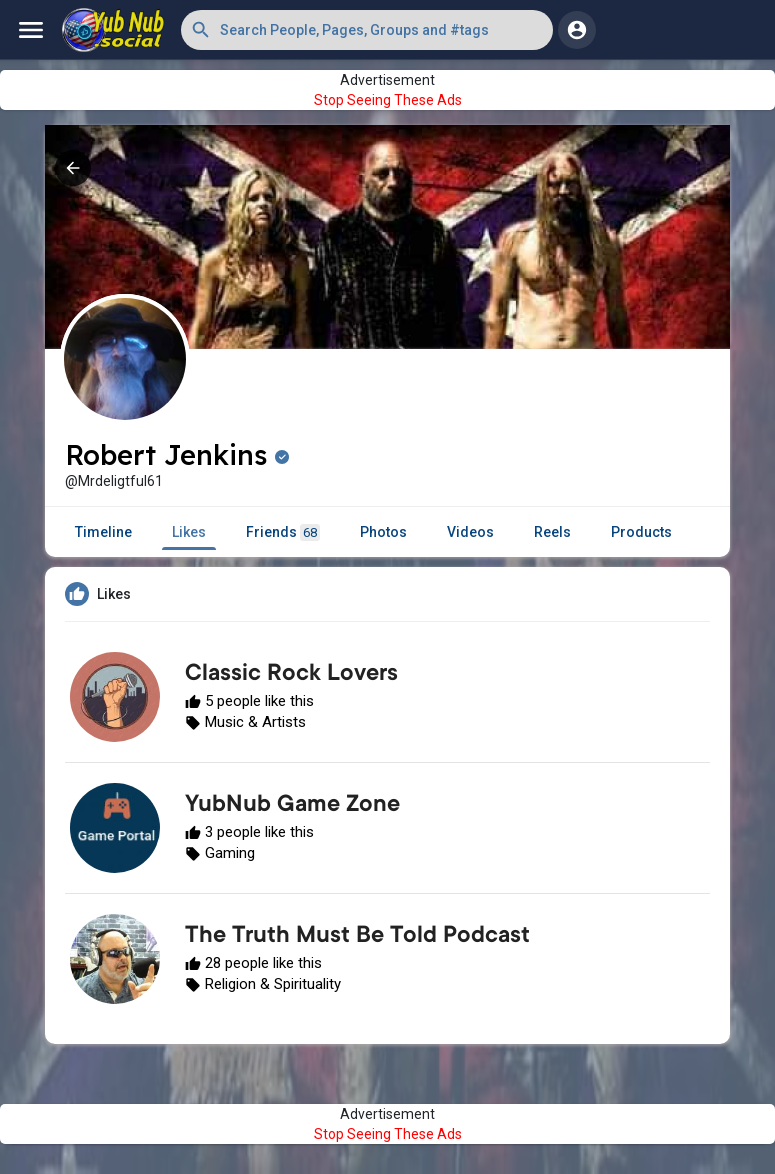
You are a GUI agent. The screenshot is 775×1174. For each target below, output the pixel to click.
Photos (383, 532)
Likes (189, 532)
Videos (470, 532)
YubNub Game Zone (292, 806)
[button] (367, 30)
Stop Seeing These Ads (388, 100)
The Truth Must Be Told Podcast (357, 937)
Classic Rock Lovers (291, 675)
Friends (283, 532)
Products (641, 532)
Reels (552, 532)
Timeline (103, 532)
